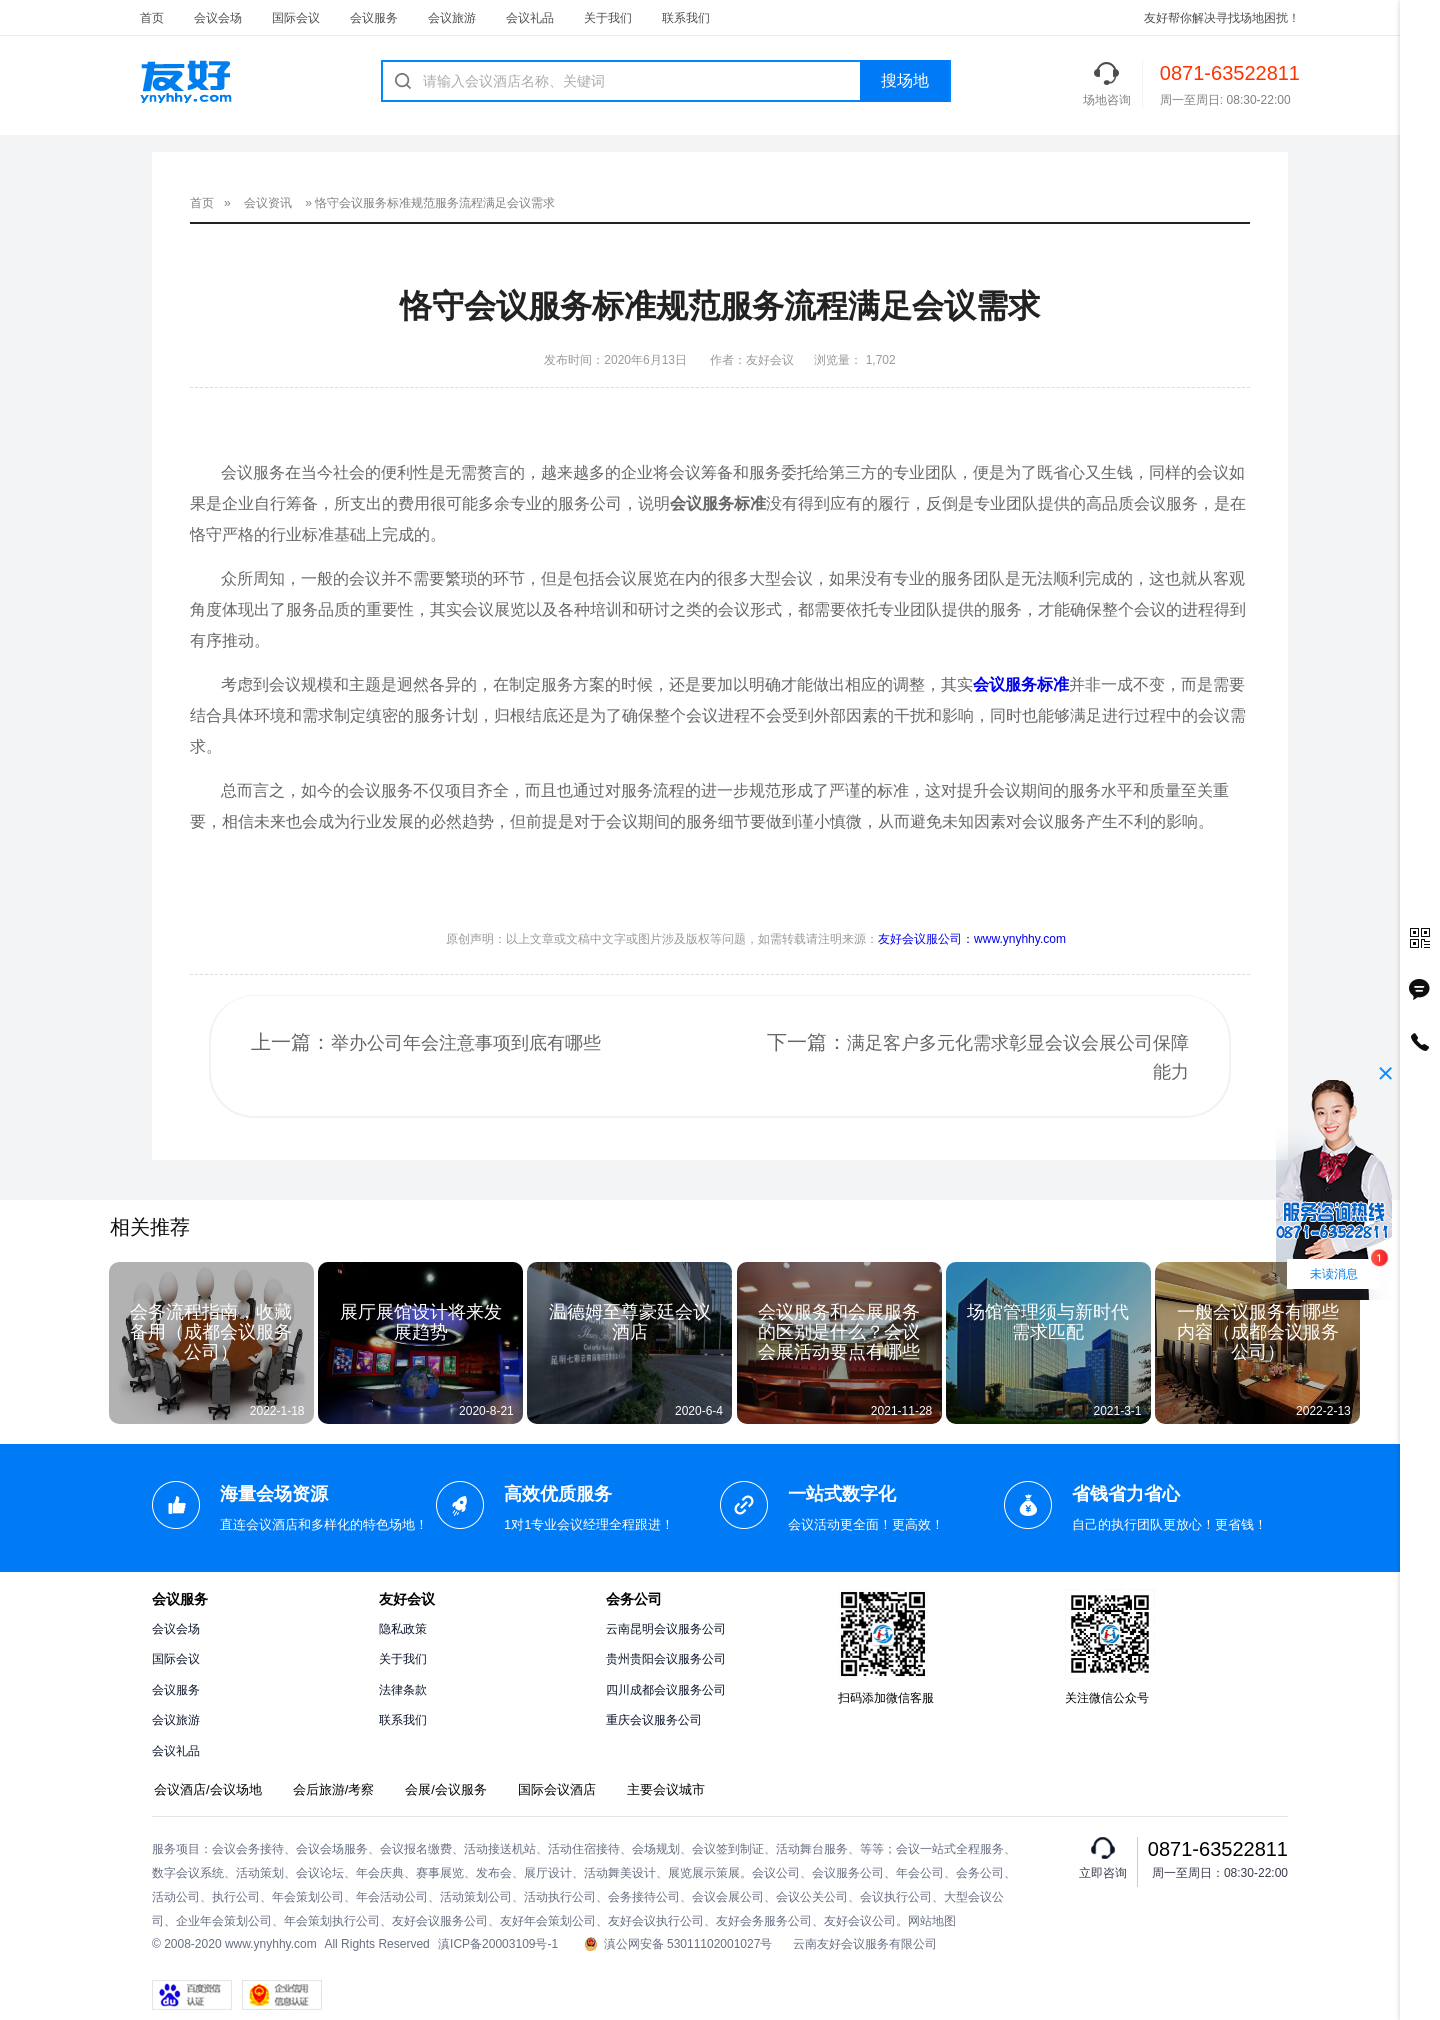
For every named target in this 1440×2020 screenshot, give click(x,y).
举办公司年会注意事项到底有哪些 (466, 1043)
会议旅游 (452, 18)
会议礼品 (530, 18)
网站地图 (932, 1921)
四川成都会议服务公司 (666, 1690)
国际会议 (296, 18)
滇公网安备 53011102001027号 (678, 1944)
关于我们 (608, 18)
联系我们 (686, 18)
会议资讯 (268, 203)
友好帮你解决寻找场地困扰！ (1222, 18)
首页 (152, 18)
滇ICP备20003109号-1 (498, 1944)
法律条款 (403, 1690)
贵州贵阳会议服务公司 (666, 1659)
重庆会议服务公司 (654, 1720)
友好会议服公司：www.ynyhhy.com (972, 939)
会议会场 (218, 18)
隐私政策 (403, 1629)
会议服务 (374, 18)
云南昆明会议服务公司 (666, 1629)
